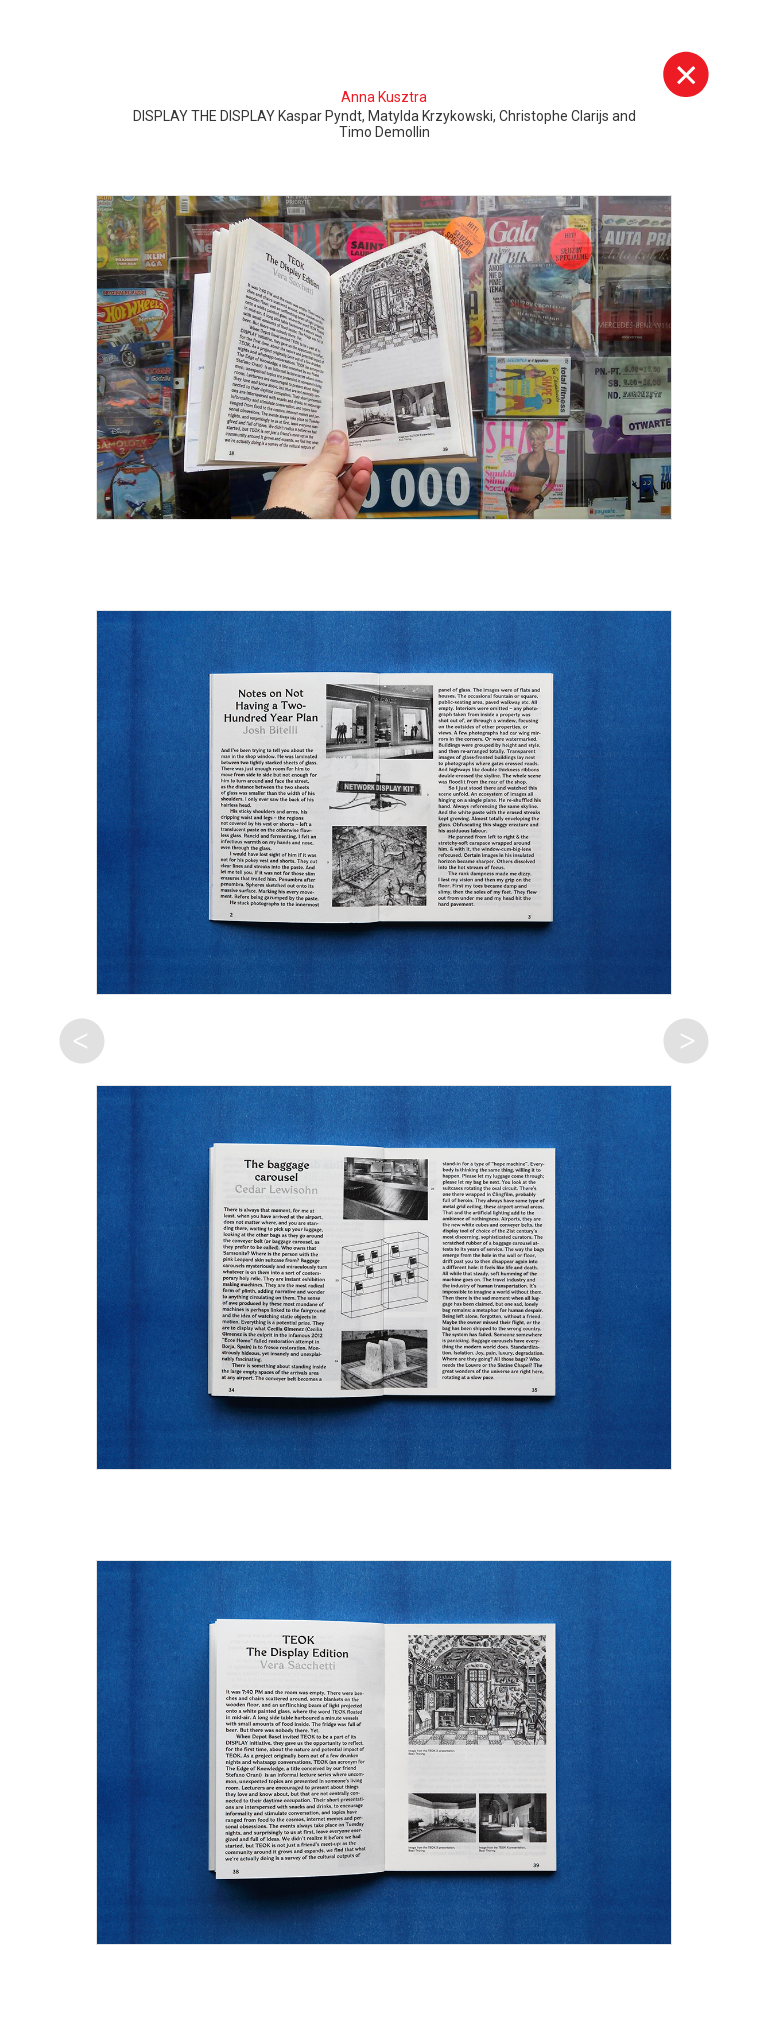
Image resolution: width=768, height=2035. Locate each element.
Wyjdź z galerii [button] (686, 74)
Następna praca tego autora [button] (686, 1041)
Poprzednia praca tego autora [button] (82, 1041)
